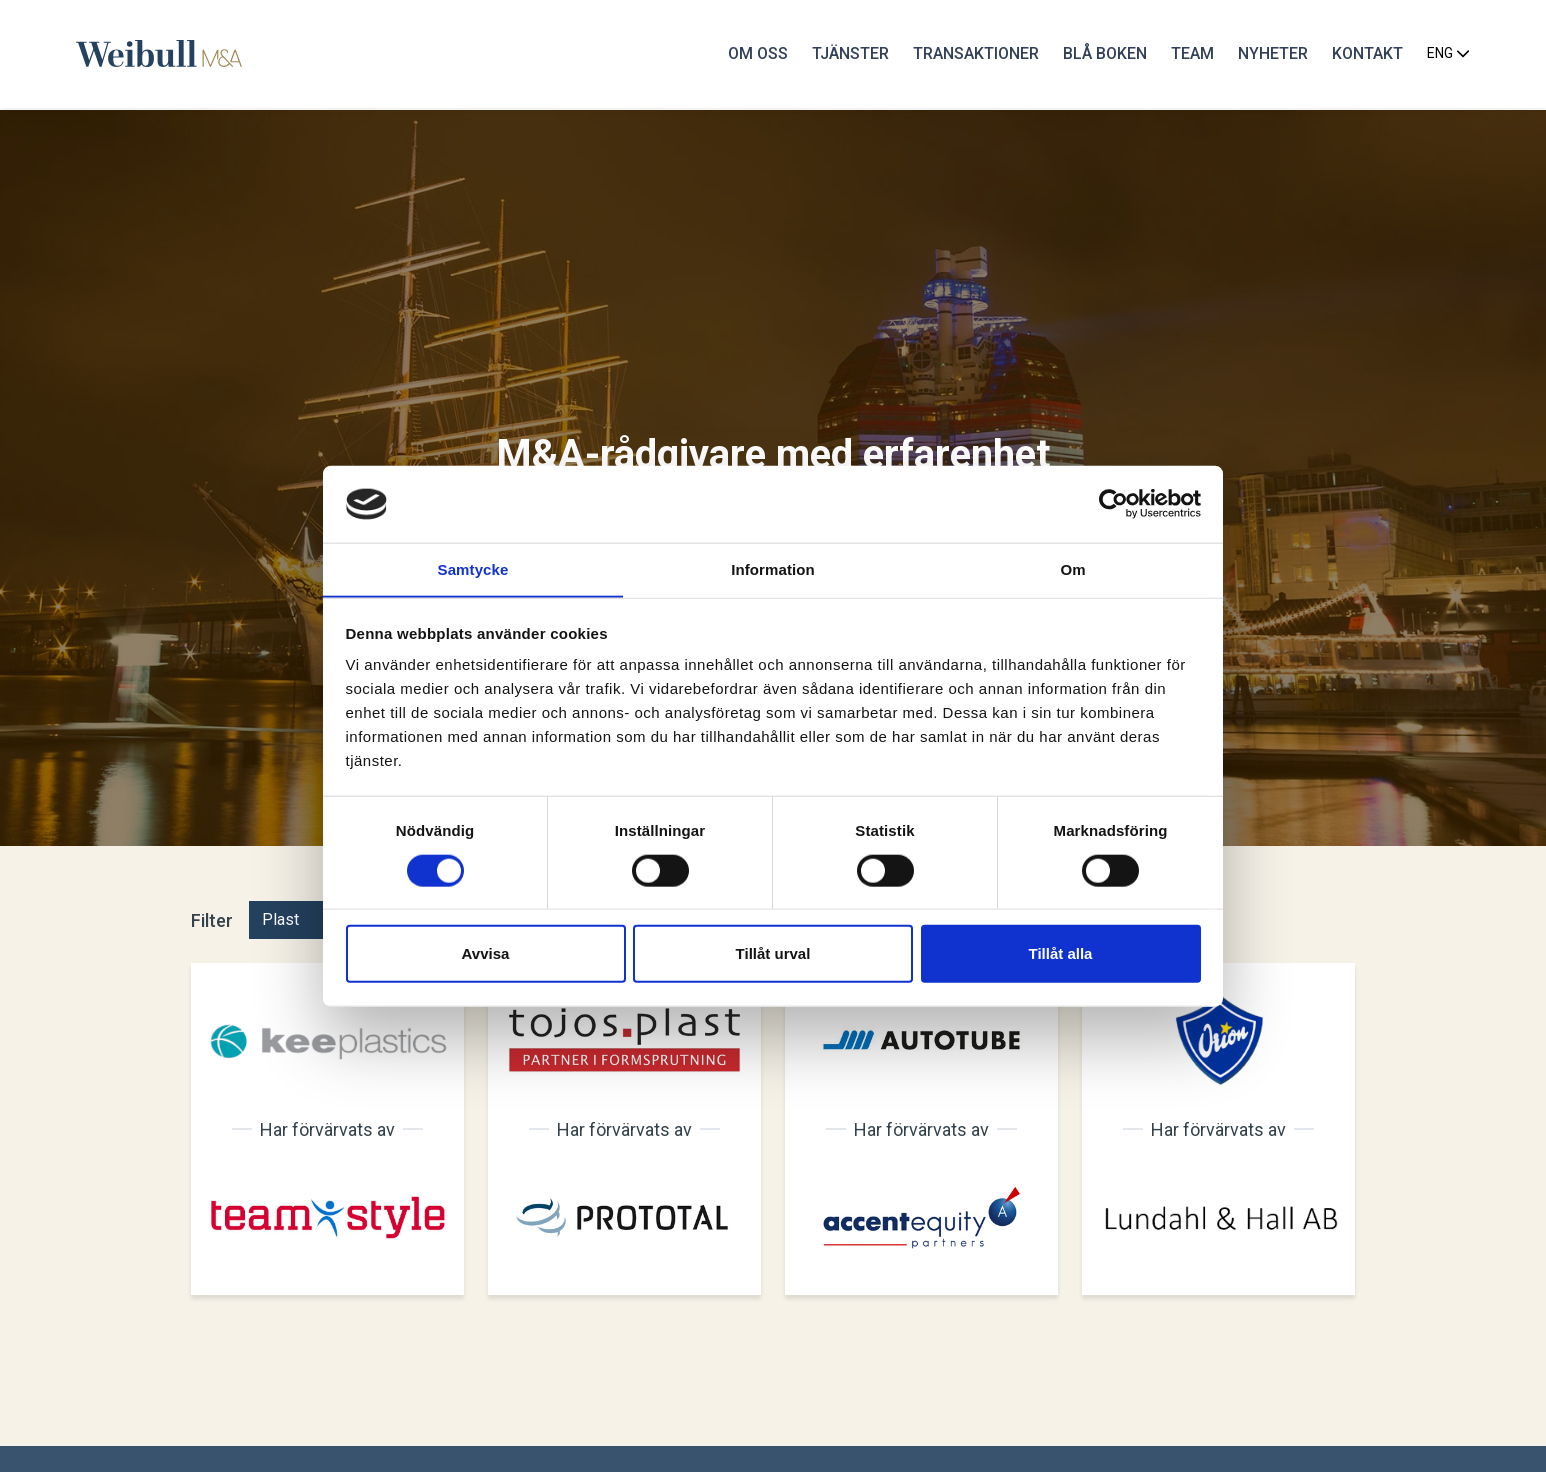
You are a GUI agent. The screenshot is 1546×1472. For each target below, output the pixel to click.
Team (1188, 54)
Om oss (754, 54)
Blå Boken (1101, 54)
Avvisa (486, 953)
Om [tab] (1072, 568)
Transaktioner (972, 54)
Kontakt (1363, 54)
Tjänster (846, 54)
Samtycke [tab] (473, 568)
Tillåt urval (773, 953)
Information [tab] (773, 568)
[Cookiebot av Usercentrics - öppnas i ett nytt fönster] (1113, 504)
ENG (1444, 55)
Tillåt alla (1061, 953)
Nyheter (1269, 54)
